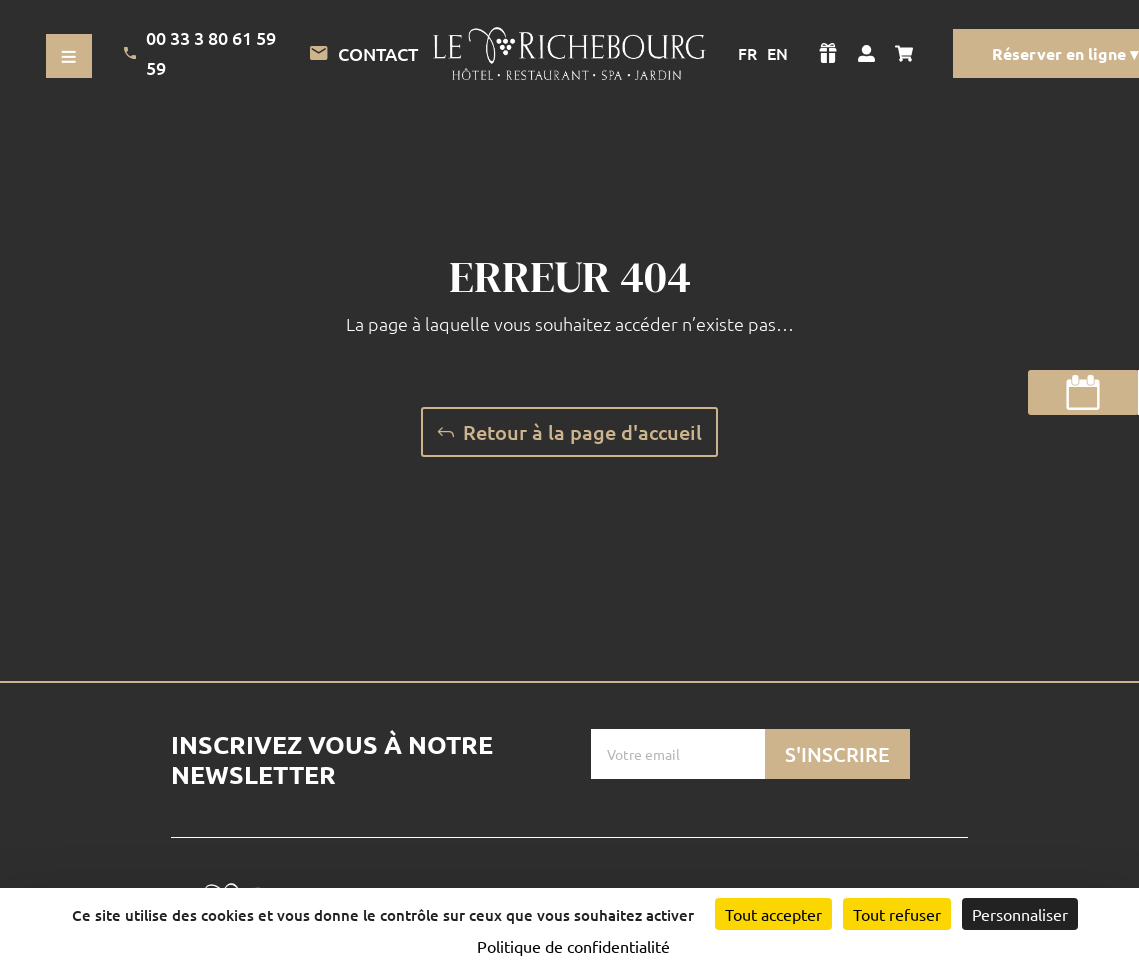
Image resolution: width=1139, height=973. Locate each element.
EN (777, 53)
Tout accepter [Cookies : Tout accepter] (773, 914)
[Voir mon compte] (866, 53)
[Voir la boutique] (828, 53)
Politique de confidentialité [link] (573, 946)
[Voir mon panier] (909, 53)
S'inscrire (837, 754)
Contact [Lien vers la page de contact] (363, 54)
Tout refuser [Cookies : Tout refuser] (897, 914)
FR (747, 53)
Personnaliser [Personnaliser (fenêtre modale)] (1020, 914)
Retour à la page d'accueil (582, 432)
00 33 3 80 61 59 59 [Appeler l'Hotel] (200, 53)
